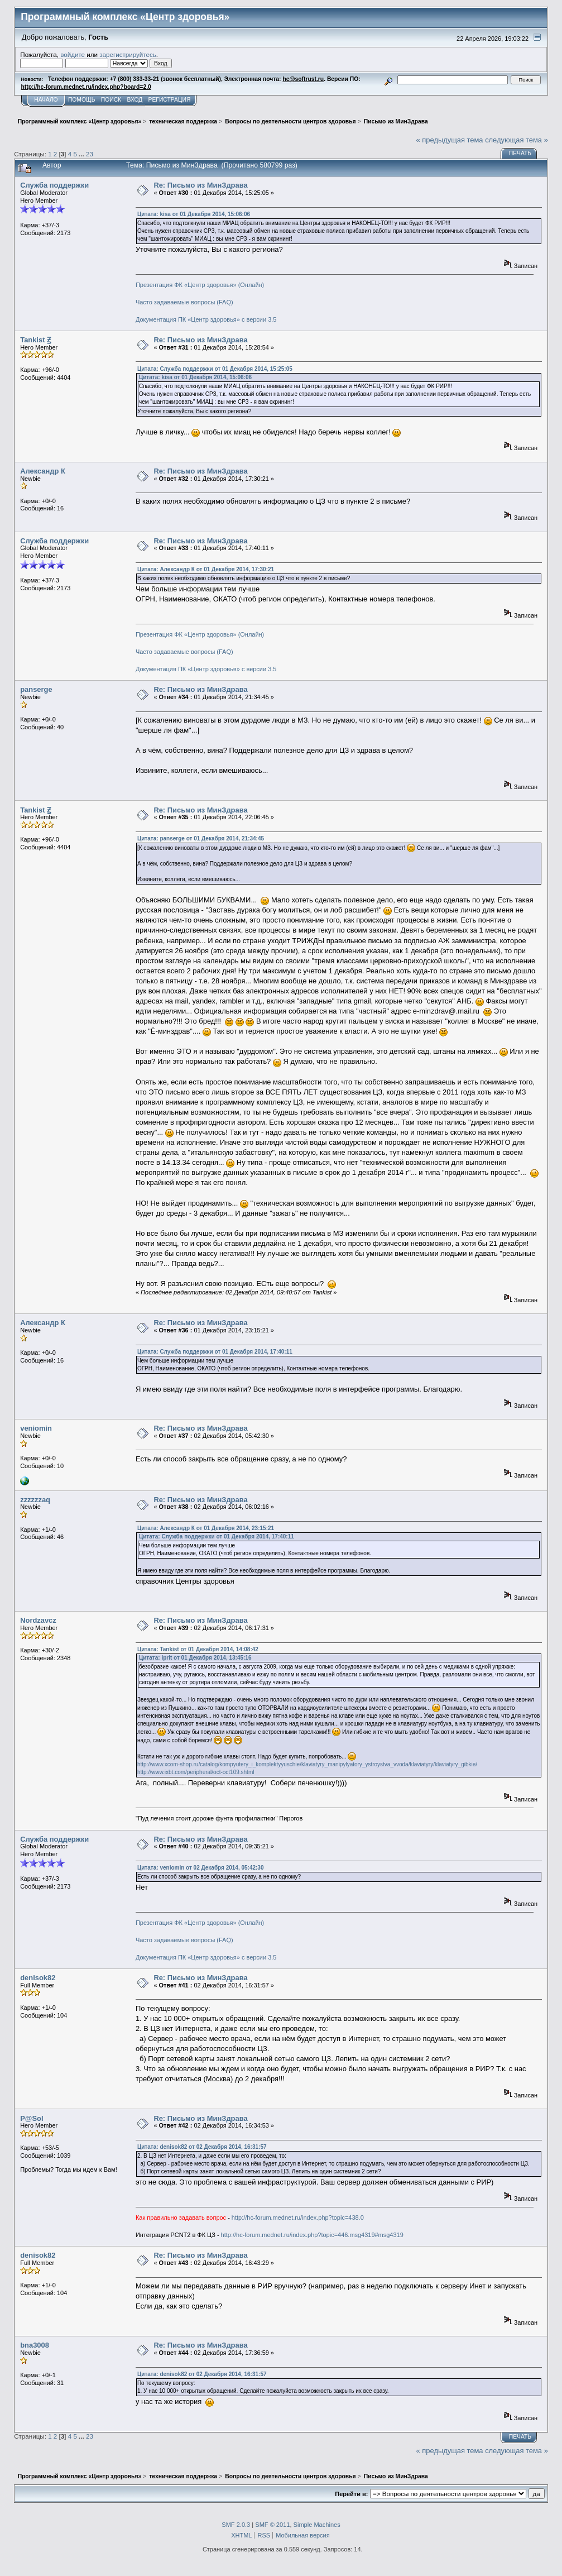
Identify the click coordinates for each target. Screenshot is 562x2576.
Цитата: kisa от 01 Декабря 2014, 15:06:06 (193, 214)
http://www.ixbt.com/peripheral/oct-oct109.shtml (195, 1772)
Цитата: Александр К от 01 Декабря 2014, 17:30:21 (205, 569)
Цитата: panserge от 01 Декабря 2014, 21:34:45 (200, 838)
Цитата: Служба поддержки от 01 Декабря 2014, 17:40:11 (214, 1352)
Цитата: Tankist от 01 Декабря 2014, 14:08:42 (197, 1649)
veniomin (36, 1428)
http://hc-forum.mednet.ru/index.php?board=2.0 (86, 87)
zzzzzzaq (35, 1499)
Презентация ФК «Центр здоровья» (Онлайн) (200, 284)
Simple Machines (317, 2524)
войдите (72, 54)
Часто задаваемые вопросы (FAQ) (184, 302)
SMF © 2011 (272, 2524)
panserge (36, 689)
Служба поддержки (54, 185)
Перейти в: (351, 2494)
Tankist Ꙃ (35, 340)
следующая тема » (516, 140)
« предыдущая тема (449, 140)
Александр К (42, 471)
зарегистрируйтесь (127, 54)
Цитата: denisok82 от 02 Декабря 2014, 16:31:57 (202, 2147)
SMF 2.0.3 (236, 2524)
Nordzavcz (38, 1620)
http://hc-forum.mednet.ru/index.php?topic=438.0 (298, 2217)
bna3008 (34, 2345)
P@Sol (31, 2118)
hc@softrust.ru (303, 79)
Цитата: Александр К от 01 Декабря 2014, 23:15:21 (205, 1528)
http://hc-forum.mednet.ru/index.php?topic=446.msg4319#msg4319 (312, 2234)
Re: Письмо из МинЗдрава (200, 185)
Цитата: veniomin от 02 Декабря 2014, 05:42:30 (200, 1868)
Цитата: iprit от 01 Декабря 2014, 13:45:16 (195, 1658)
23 (89, 153)
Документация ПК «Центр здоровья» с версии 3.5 (206, 319)
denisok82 (37, 1977)
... (82, 153)
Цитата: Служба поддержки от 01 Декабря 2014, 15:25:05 (214, 369)
